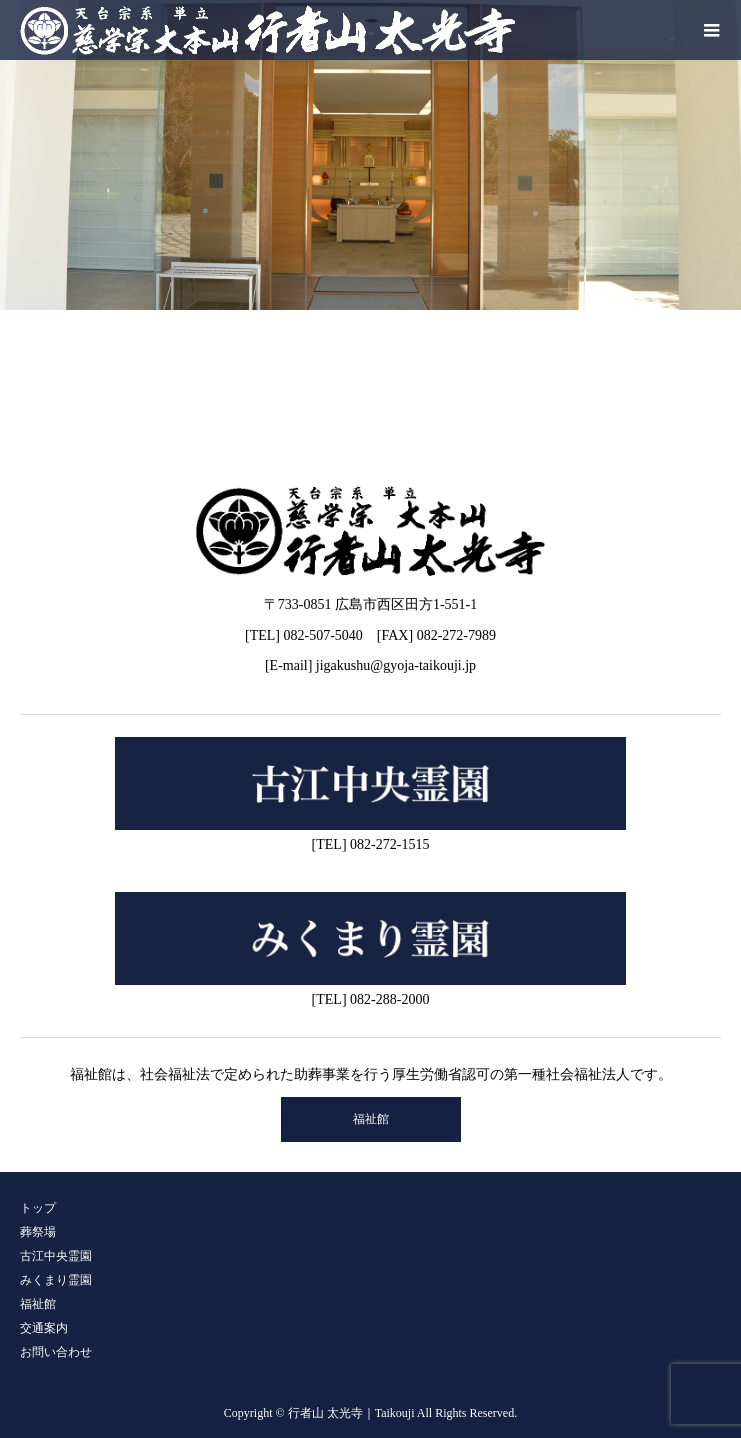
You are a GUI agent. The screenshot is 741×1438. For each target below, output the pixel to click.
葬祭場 (38, 1232)
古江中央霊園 (56, 1256)
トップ (38, 1208)
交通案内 (44, 1328)
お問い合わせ (56, 1352)
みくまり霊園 (56, 1280)
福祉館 (371, 1119)
